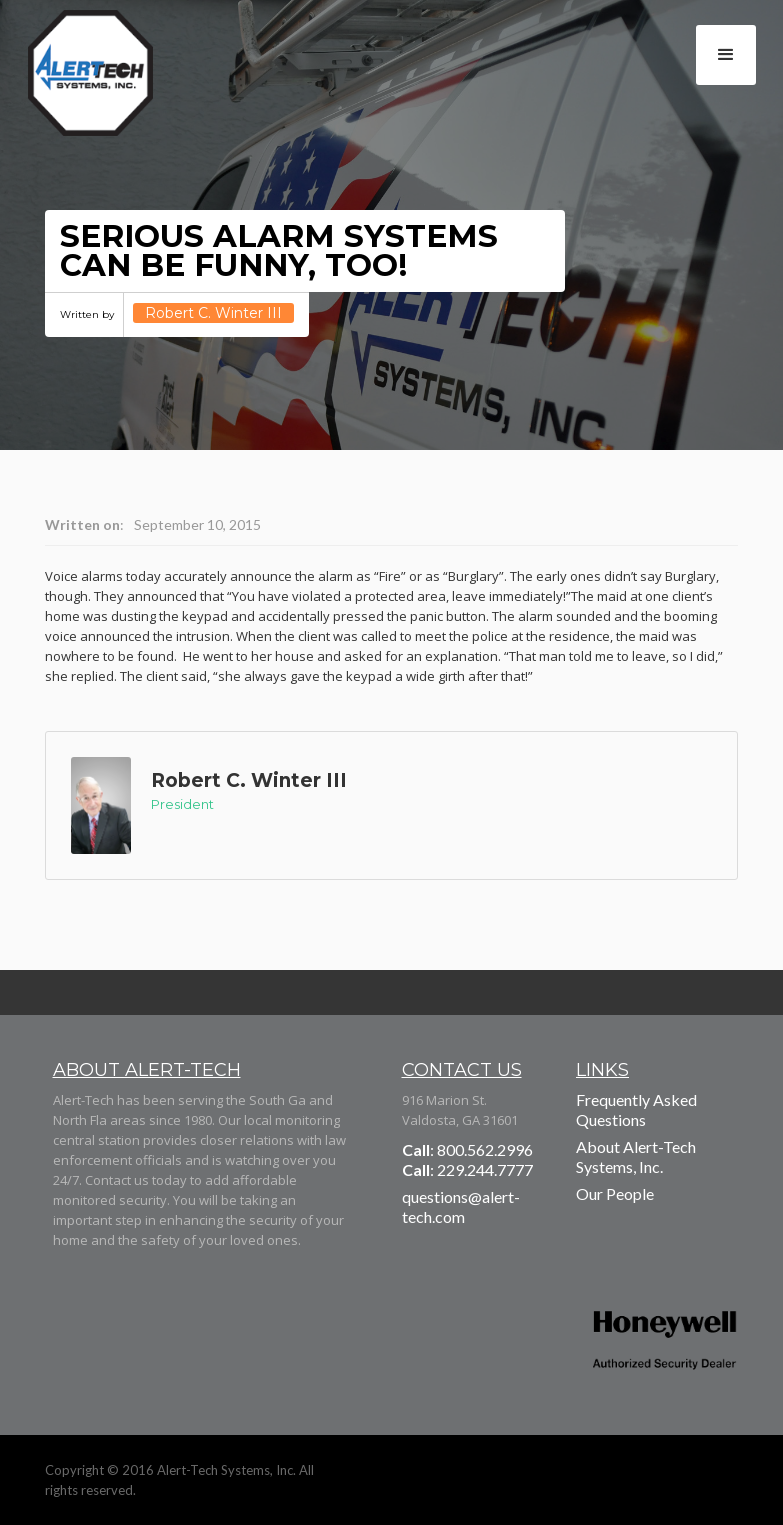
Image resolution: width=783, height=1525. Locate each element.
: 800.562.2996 (467, 1149)
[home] (106, 80)
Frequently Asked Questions (636, 1109)
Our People (615, 1193)
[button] (726, 55)
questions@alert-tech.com (461, 1206)
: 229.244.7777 (467, 1169)
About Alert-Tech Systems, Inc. (636, 1156)
